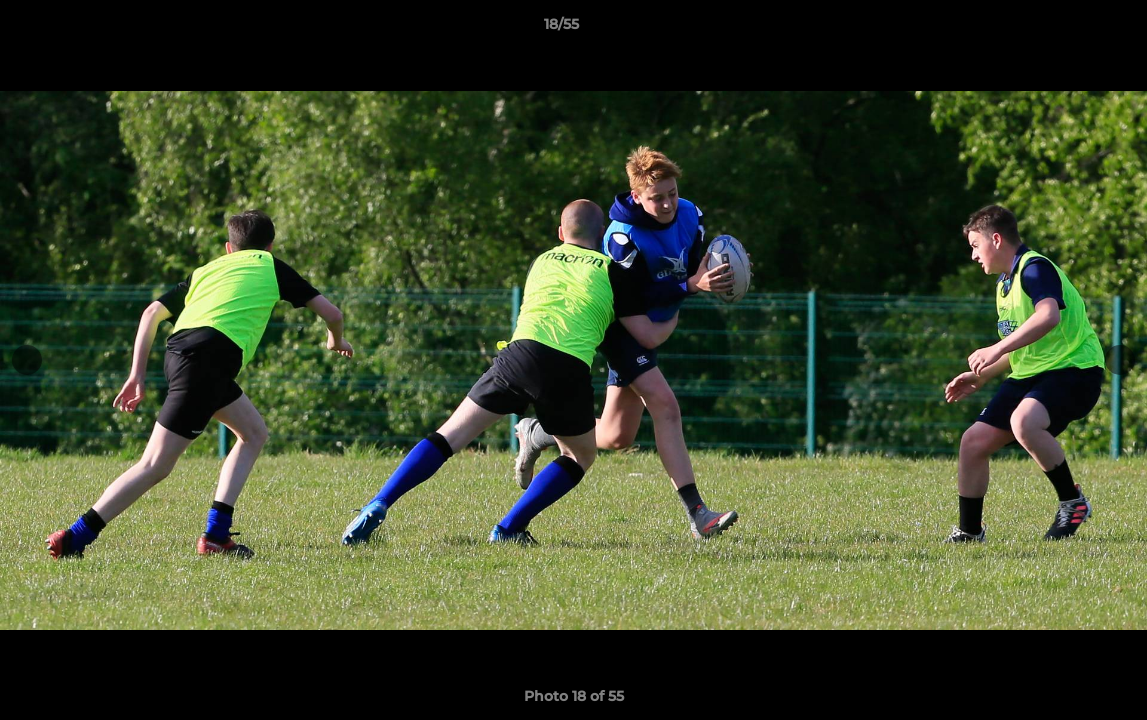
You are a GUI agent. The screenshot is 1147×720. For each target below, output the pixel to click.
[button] (1063, 29)
